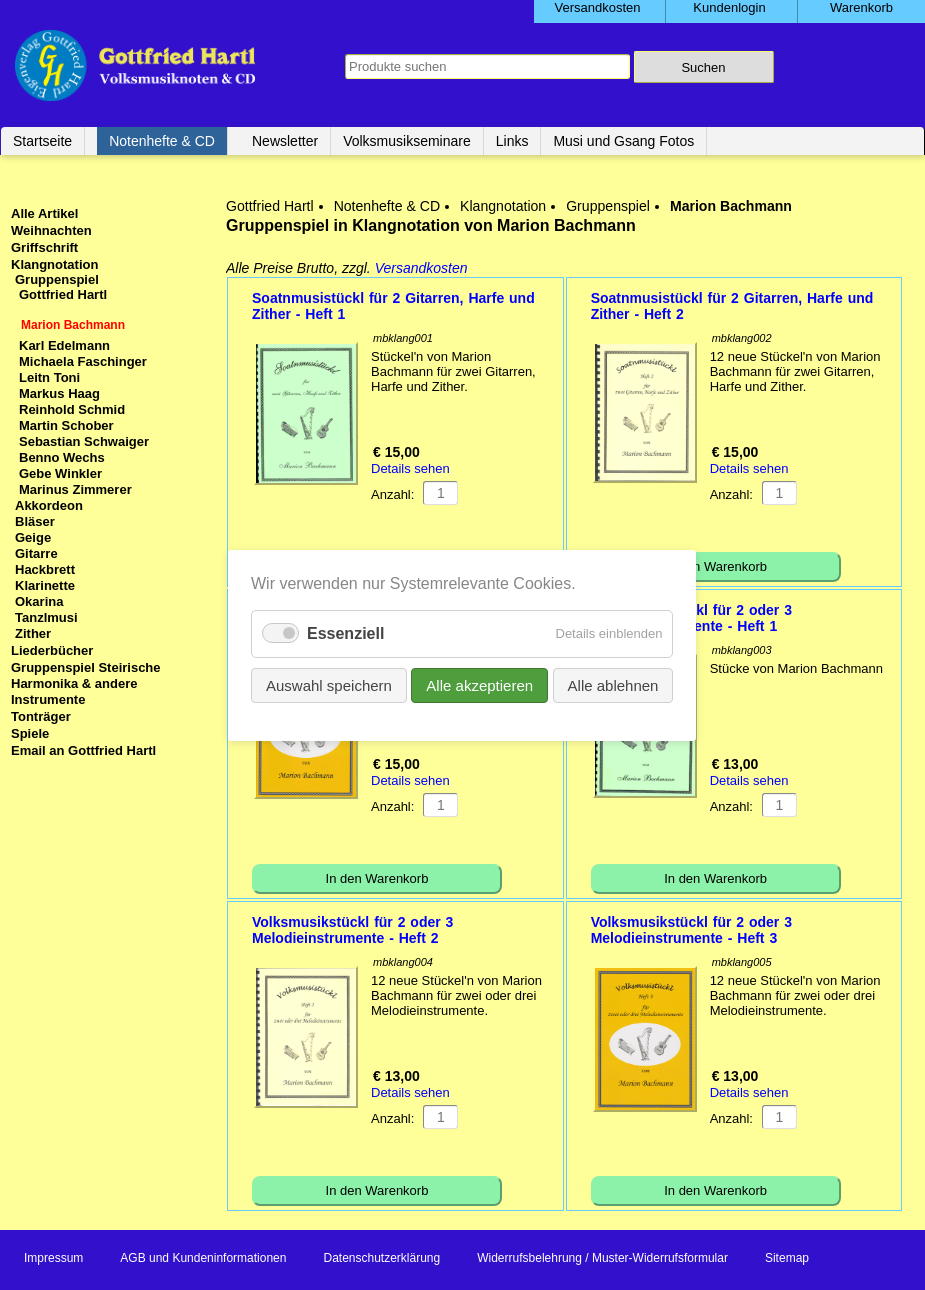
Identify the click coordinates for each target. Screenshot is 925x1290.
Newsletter (285, 141)
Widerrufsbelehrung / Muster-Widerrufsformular (602, 1258)
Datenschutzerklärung (381, 1258)
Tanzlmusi (46, 617)
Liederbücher (52, 650)
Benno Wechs (62, 457)
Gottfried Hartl (270, 206)
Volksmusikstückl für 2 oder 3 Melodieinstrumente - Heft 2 (352, 930)
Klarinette (45, 585)
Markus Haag (59, 393)
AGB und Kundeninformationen (203, 1258)
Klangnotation (503, 206)
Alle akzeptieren (480, 684)
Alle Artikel (44, 213)
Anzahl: (392, 494)
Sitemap (787, 1258)
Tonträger (41, 716)
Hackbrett (45, 569)
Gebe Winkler (60, 473)
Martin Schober (66, 425)
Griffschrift (44, 247)
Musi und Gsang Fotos (623, 141)
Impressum (53, 1258)
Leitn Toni (49, 377)
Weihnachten (51, 230)
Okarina (39, 601)
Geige (33, 537)
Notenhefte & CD (162, 141)
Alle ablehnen (613, 684)
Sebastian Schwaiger (84, 441)
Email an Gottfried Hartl (83, 750)
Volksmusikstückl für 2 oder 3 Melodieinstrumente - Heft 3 (691, 930)
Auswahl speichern (329, 684)
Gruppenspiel (608, 206)
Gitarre (36, 553)
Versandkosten (421, 268)
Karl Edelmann (64, 345)
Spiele (30, 733)
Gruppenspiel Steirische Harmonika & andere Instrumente (86, 683)
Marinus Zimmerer (75, 489)
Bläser (35, 521)
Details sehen (410, 468)
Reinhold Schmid (72, 409)
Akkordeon (49, 505)
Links (512, 141)
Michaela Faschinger (83, 361)
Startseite (42, 141)
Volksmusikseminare (407, 141)
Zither (33, 633)
